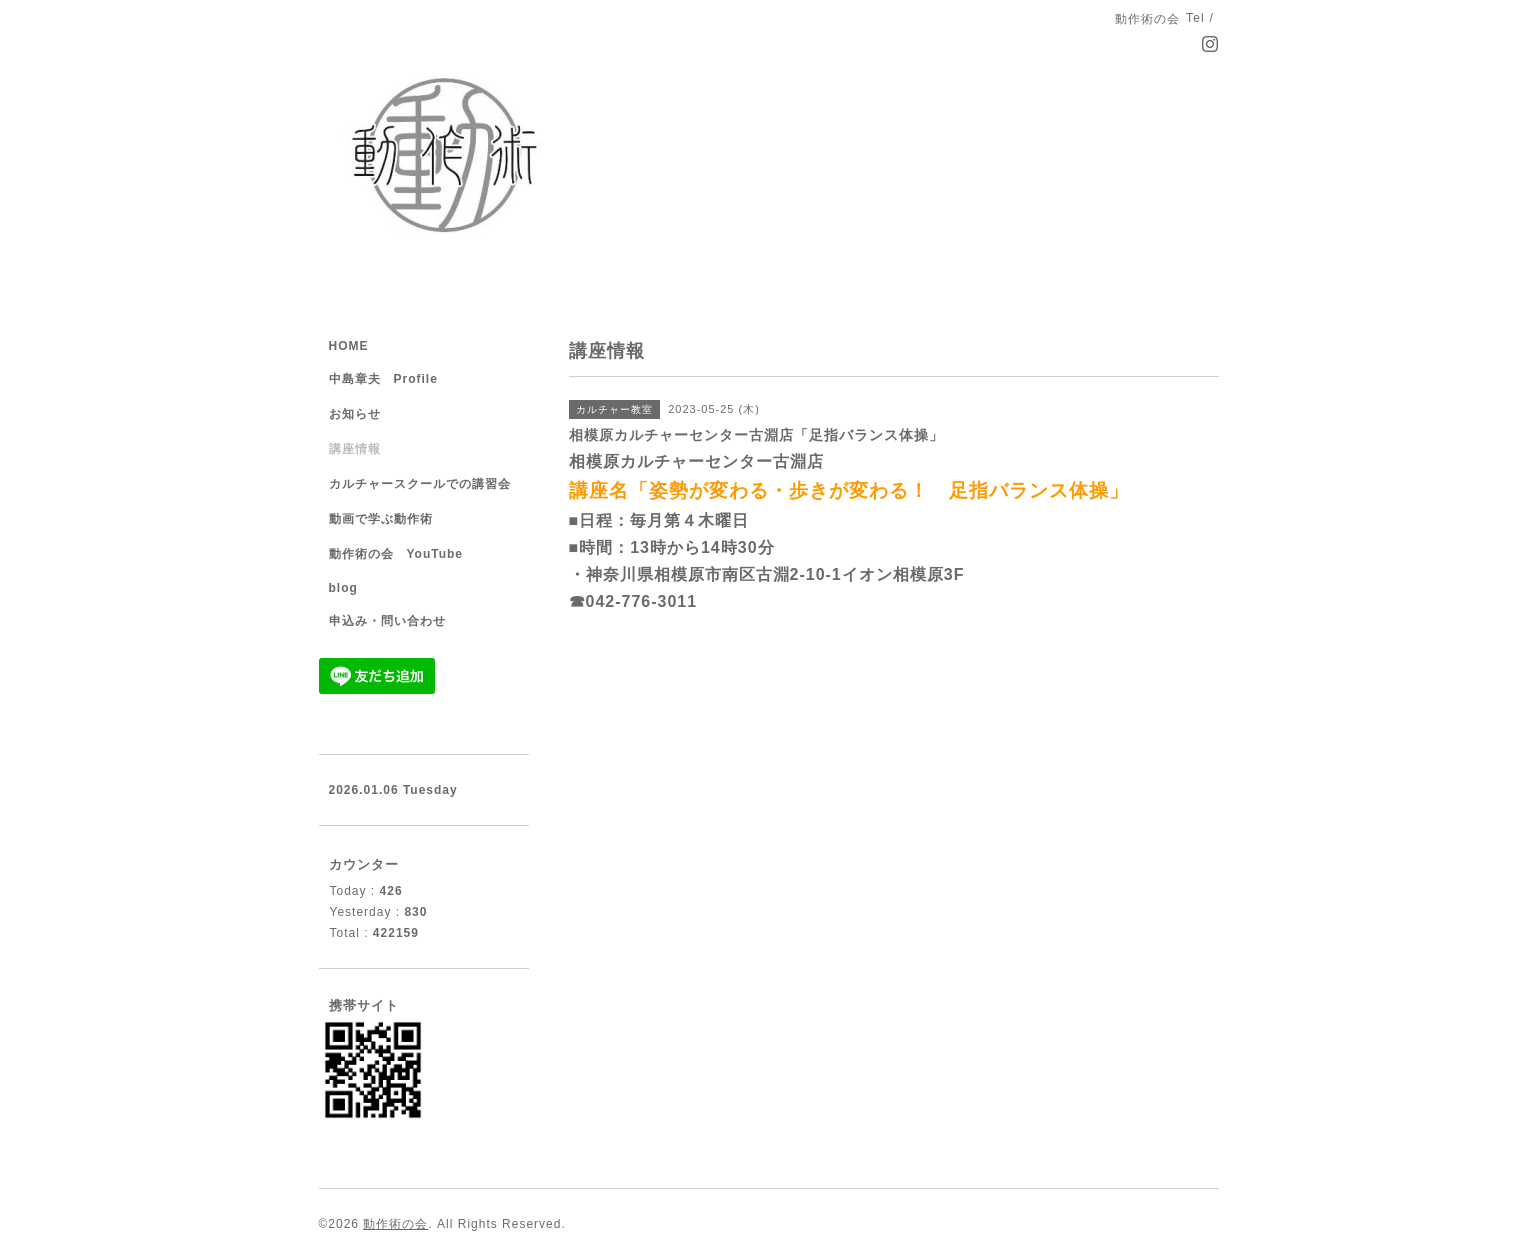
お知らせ (355, 414)
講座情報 (355, 449)
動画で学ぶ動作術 (381, 519)
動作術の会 (395, 1224)
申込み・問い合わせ (387, 621)
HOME (349, 346)
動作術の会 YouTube (396, 554)
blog (343, 588)
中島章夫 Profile (383, 379)
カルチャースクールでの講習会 (420, 484)
